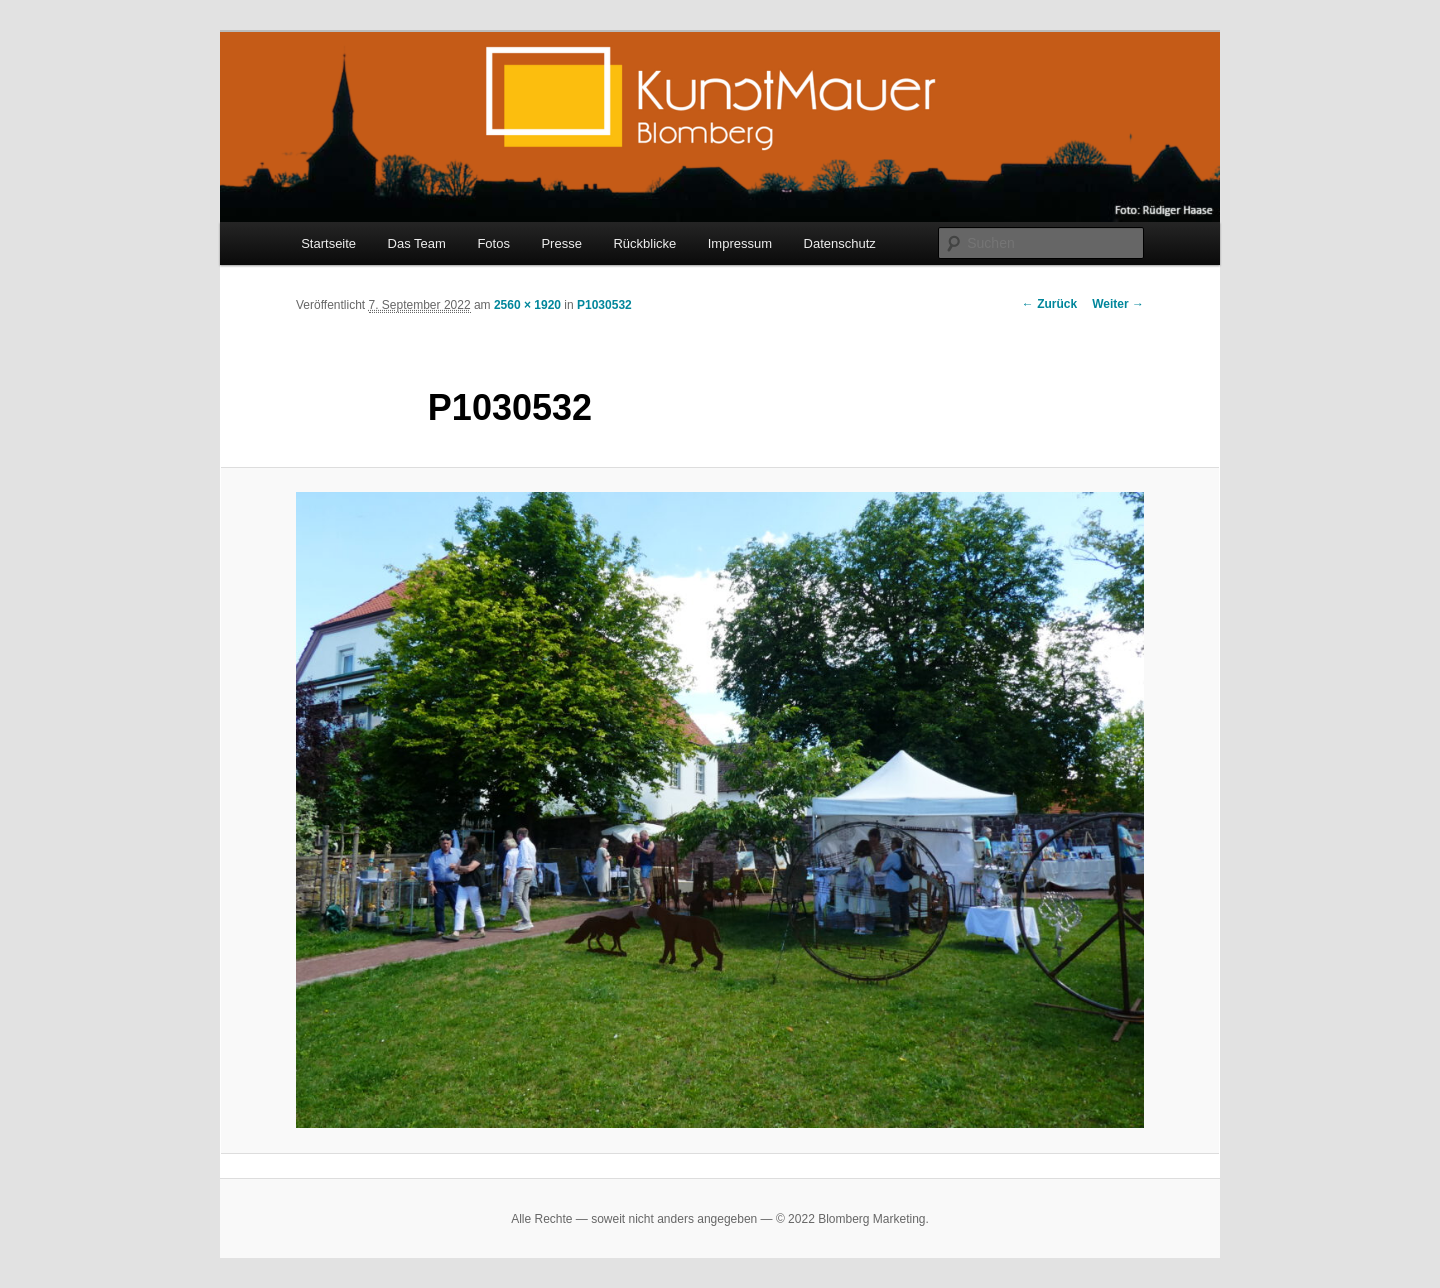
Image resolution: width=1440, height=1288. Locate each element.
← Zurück (1049, 304)
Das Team (417, 243)
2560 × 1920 (527, 305)
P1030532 (604, 305)
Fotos (493, 243)
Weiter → (1118, 304)
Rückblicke (644, 243)
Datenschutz (840, 243)
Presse (561, 243)
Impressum (740, 243)
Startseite (328, 243)
